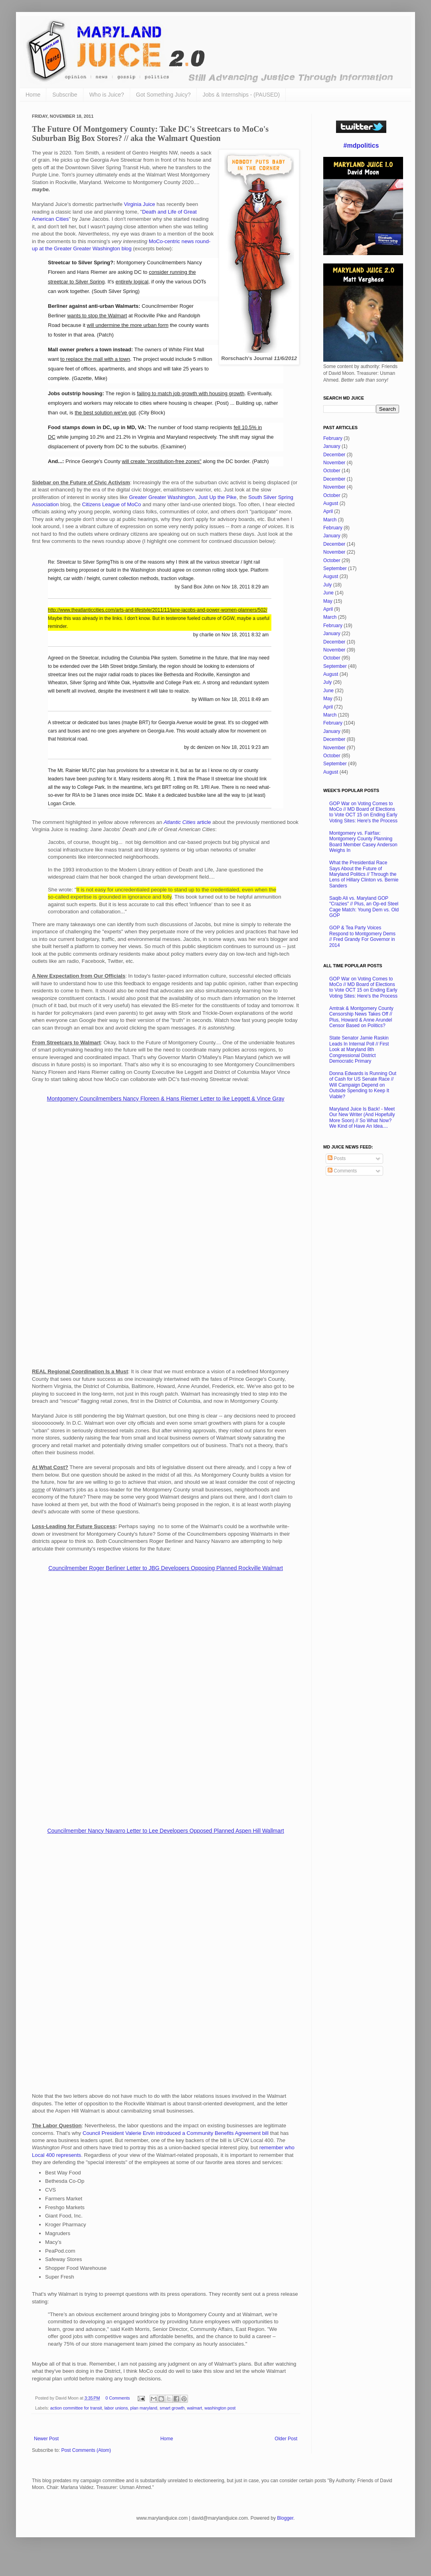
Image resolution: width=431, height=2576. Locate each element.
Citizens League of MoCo (111, 504)
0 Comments (117, 2398)
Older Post (286, 2438)
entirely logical (131, 282)
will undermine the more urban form (127, 325)
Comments (342, 1171)
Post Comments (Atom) (86, 2450)
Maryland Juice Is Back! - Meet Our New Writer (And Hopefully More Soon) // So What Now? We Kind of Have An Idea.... (362, 1117)
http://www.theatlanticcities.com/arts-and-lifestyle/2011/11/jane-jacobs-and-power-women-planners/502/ (157, 610)
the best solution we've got (105, 413)
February (332, 438)
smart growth (172, 2408)
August (330, 503)
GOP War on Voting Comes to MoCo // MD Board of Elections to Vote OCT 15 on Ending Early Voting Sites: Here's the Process (363, 812)
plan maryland (143, 2408)
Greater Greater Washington (162, 497)
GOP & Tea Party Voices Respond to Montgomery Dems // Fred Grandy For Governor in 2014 (362, 936)
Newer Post (46, 2438)
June (328, 593)
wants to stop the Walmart (97, 316)
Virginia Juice (139, 204)
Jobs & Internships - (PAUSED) (241, 94)
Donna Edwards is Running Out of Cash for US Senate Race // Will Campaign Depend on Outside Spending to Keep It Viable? (362, 1085)
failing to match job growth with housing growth (191, 393)
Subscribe (64, 94)
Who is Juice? (106, 94)
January (331, 446)
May (327, 601)
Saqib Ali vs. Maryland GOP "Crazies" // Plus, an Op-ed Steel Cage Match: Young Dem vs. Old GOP (364, 906)
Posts (337, 1158)
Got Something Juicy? (163, 94)
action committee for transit (76, 2408)
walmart (194, 2408)
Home (33, 94)
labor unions (116, 2408)
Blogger (285, 2518)
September (335, 568)
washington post (219, 2408)
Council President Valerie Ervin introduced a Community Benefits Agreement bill (176, 2133)
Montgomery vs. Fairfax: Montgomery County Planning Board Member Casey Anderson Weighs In (363, 841)
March (329, 520)
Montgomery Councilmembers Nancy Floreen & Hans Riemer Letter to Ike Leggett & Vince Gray (166, 1098)
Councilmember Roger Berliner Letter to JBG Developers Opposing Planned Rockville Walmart (165, 1568)
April (328, 511)
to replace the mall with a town (95, 359)
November (334, 462)
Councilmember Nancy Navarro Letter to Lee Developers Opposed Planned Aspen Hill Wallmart (165, 1831)
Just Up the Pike (217, 497)
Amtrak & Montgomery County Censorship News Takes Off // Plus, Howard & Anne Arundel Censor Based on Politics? (361, 1017)
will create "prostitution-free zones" (161, 461)
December (334, 454)
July (327, 585)
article (187, 822)
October (331, 470)
